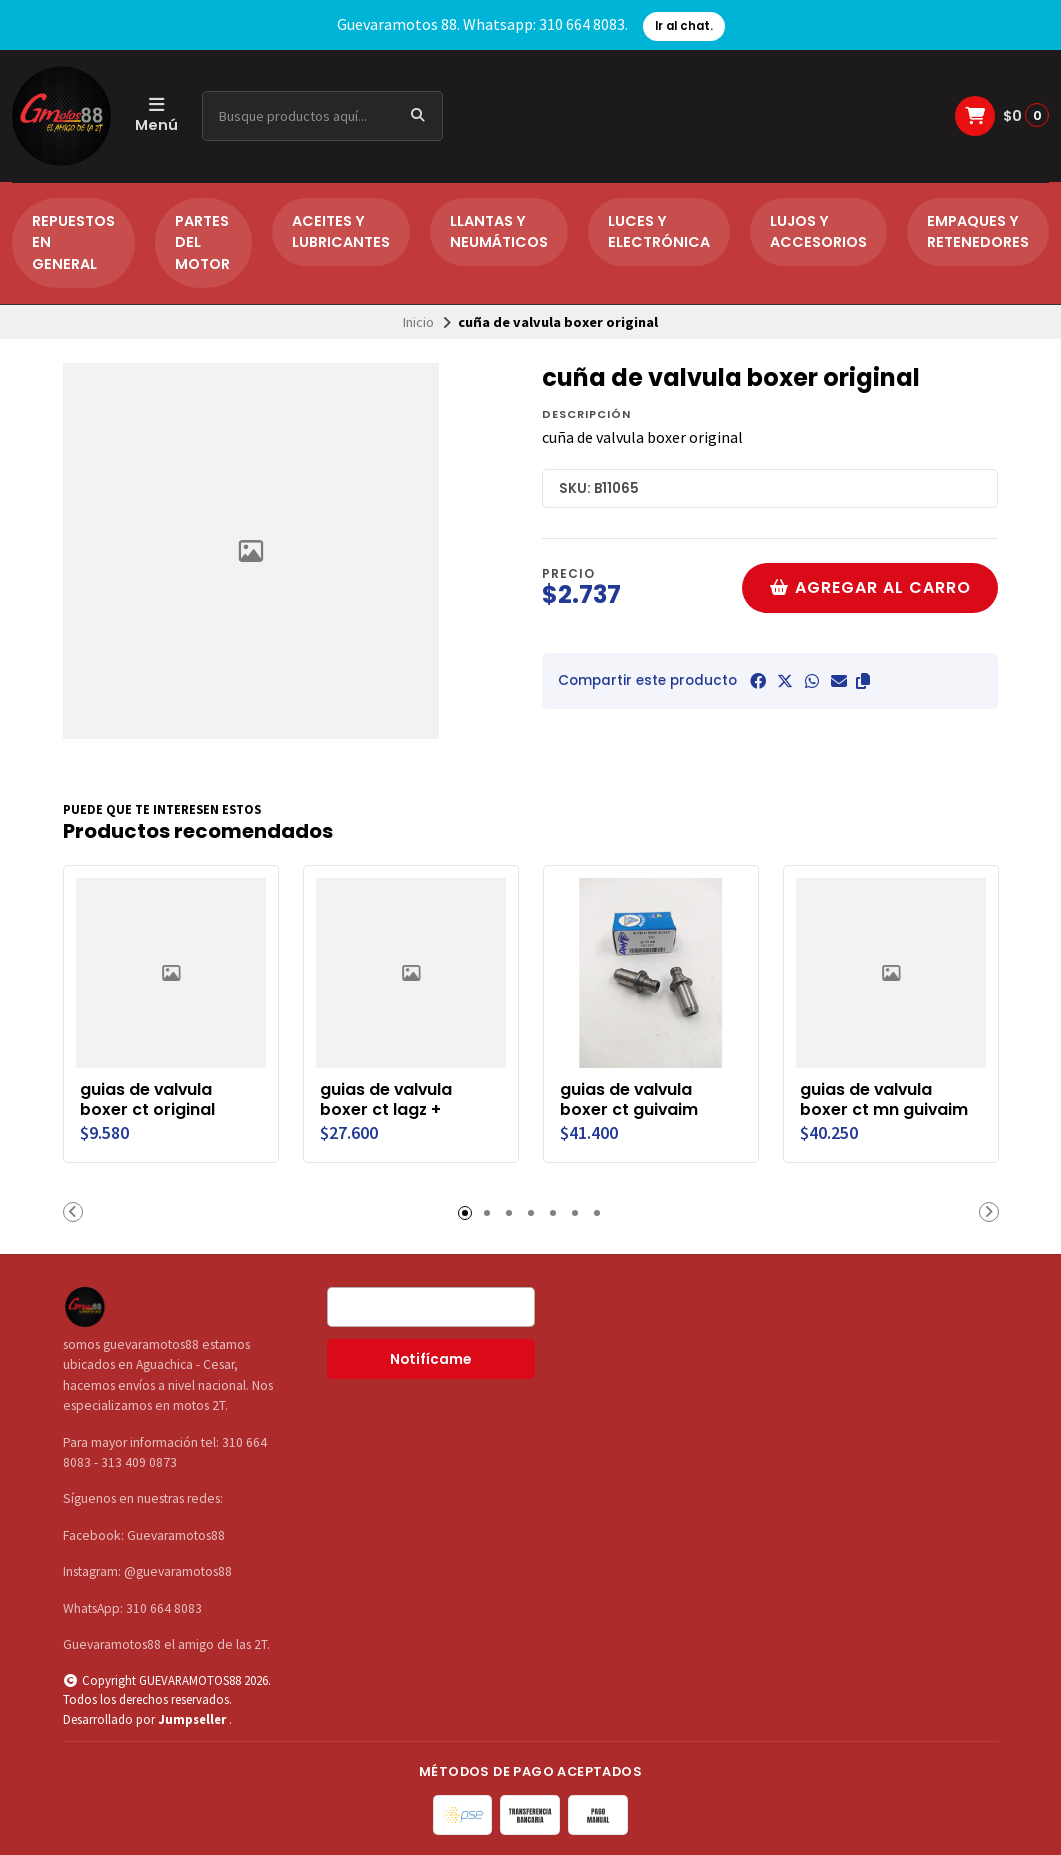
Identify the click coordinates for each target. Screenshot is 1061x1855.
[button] (863, 681)
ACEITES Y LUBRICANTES (341, 232)
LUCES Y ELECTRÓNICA (659, 232)
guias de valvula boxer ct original (147, 1100)
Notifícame (430, 1359)
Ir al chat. (684, 26)
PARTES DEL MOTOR (202, 242)
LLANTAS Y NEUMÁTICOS (499, 232)
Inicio (418, 322)
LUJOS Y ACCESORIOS (818, 232)
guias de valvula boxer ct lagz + (386, 1100)
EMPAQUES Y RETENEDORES (978, 232)
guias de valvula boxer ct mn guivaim (884, 1100)
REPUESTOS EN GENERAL (73, 242)
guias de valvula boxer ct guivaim (629, 1100)
